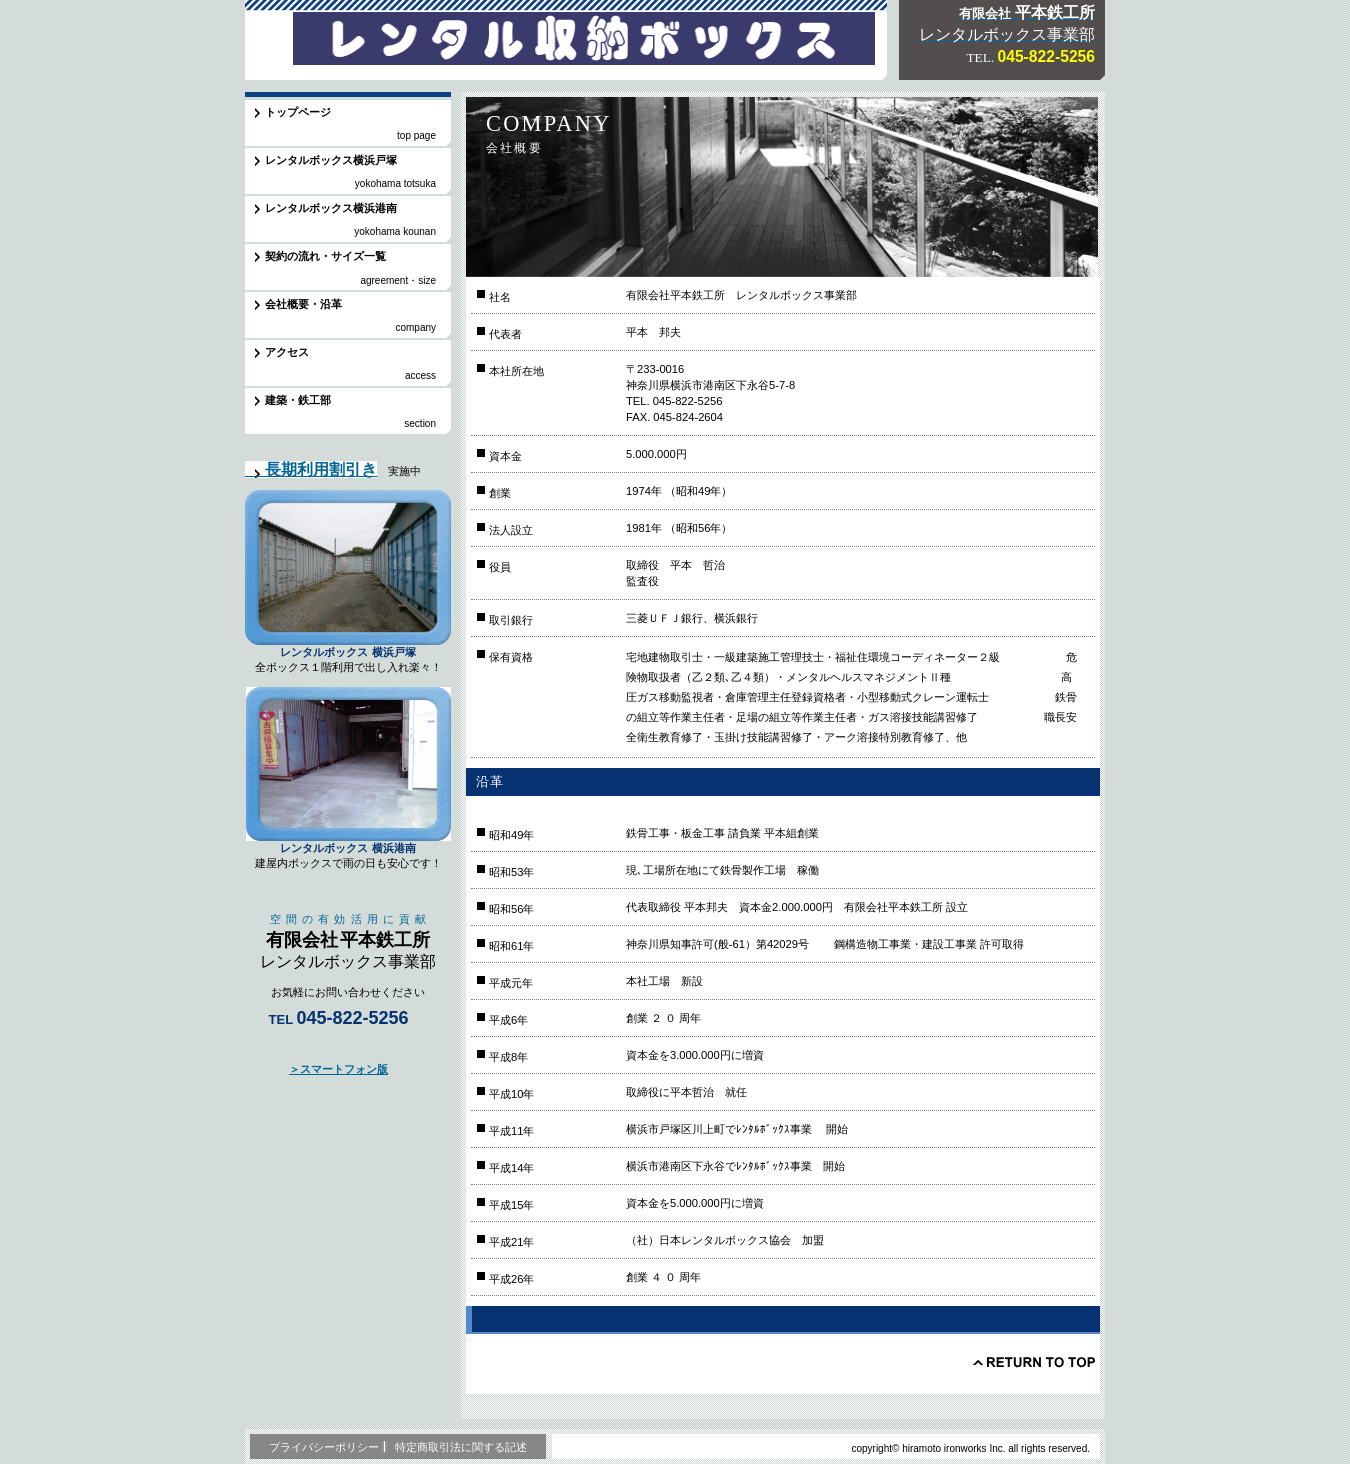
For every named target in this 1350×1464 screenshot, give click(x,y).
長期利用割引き (311, 469)
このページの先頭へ (1034, 1362)
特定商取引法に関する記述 (461, 1447)
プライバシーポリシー (324, 1447)
